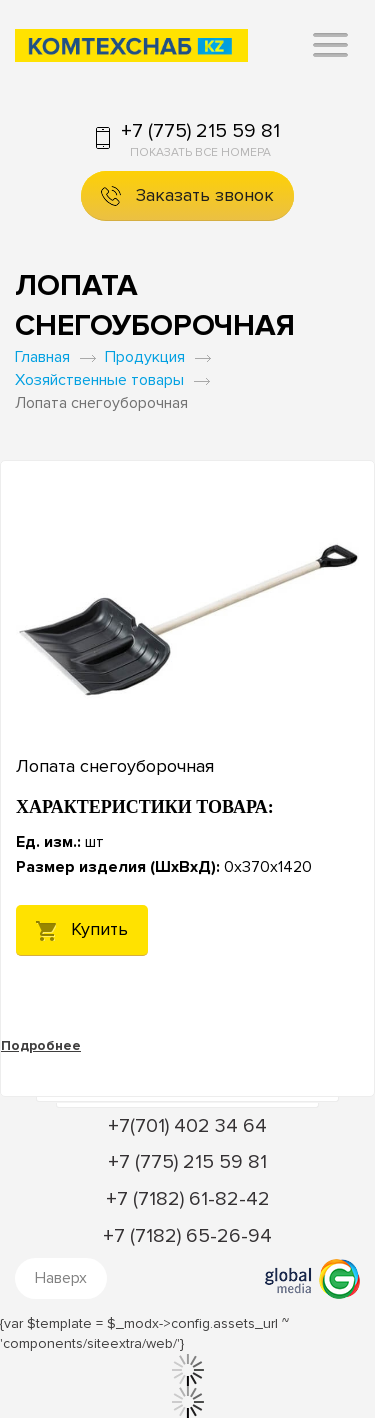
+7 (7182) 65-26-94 (187, 1236)
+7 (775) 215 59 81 (200, 131)
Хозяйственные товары (99, 380)
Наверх (61, 1278)
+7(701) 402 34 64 (187, 1126)
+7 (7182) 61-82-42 (188, 1199)
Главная (42, 357)
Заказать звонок (187, 195)
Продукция (145, 357)
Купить (82, 929)
